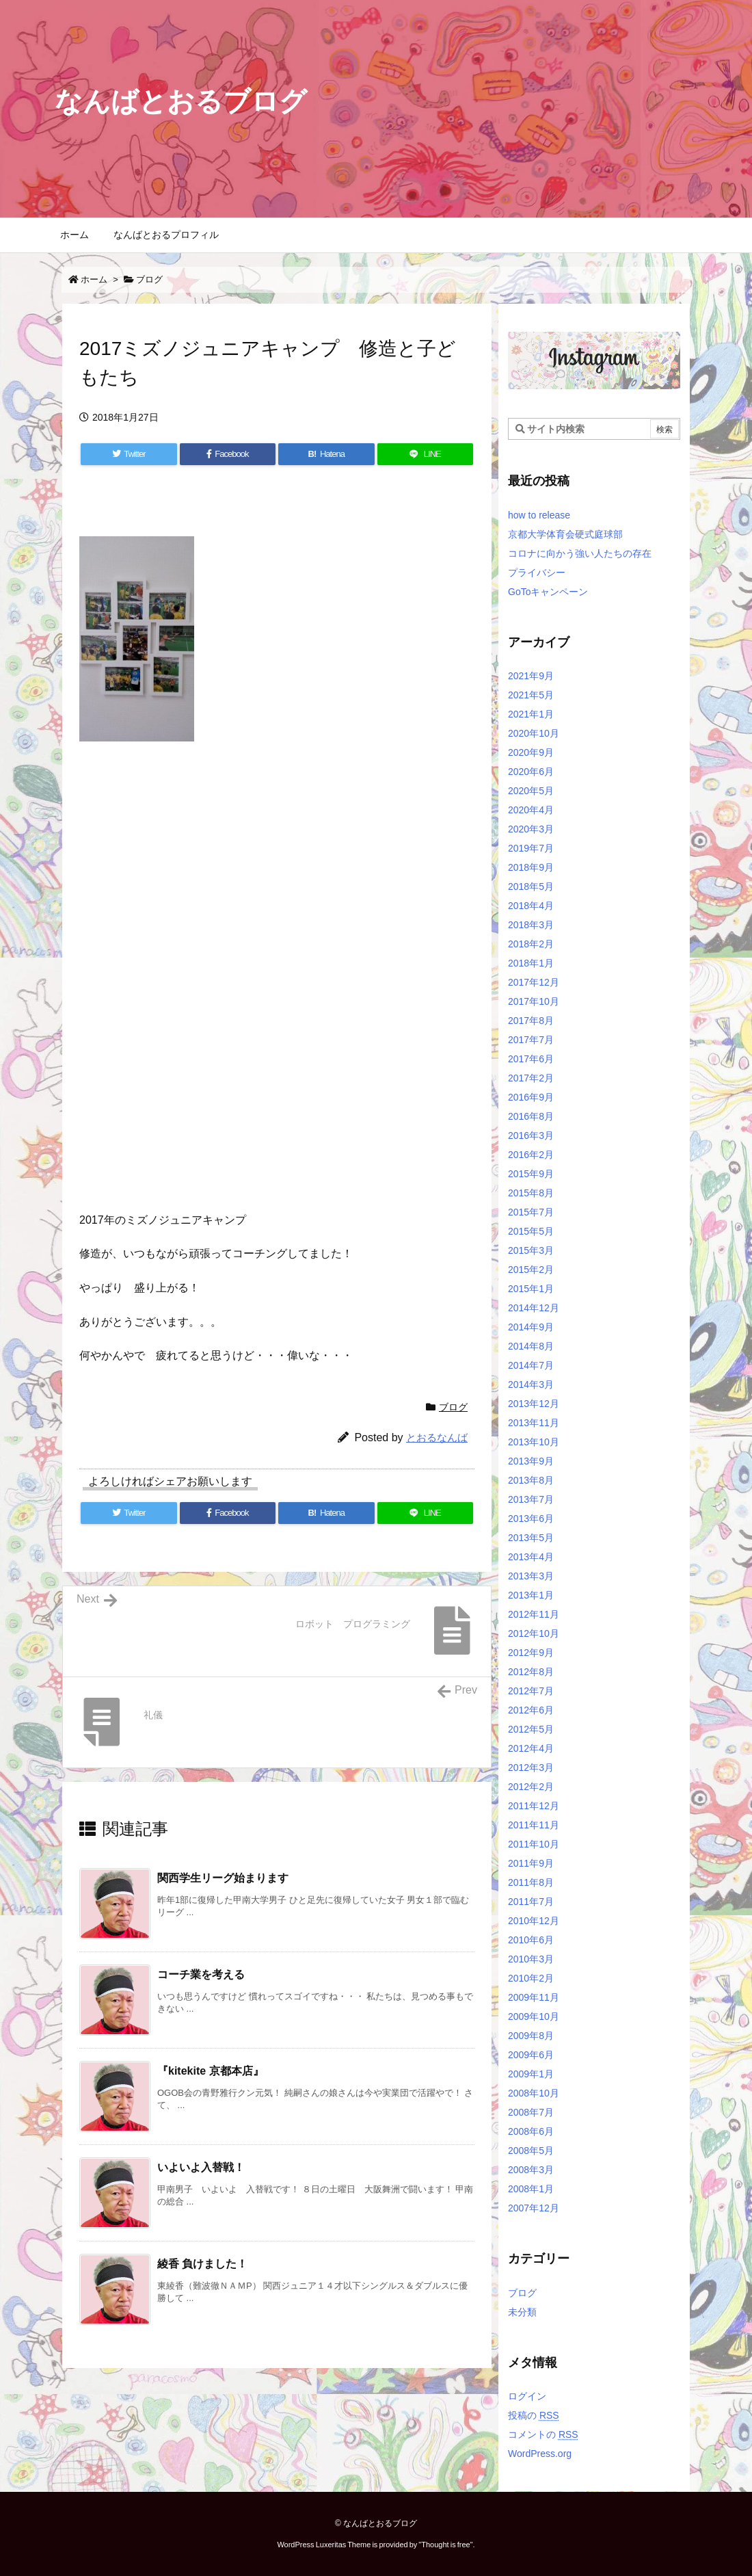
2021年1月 (531, 714)
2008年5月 (531, 2150)
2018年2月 (531, 943)
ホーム (94, 279)
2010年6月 (531, 1939)
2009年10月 (533, 2016)
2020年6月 (531, 771)
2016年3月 (531, 1135)
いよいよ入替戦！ (201, 2167)
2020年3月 (531, 829)
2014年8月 (531, 1346)
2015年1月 (531, 1288)
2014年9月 (531, 1327)
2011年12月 (533, 1805)
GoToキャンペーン (548, 591)
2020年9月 (531, 752)
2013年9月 (531, 1461)
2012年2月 (531, 1786)
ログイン (527, 2396)
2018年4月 (531, 905)
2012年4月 (531, 1748)
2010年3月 (531, 1959)
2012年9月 (531, 1652)
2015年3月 (531, 1250)
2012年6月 (531, 1710)
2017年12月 (533, 982)
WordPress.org (540, 2453)
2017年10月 (533, 1001)
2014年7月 (531, 1365)
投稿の (533, 2415)
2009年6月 (531, 2054)
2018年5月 (531, 886)
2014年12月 (533, 1307)
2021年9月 (531, 675)
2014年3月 (531, 1384)
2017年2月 (531, 1078)
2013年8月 (531, 1480)
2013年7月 (531, 1499)
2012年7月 (531, 1690)
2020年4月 (531, 809)
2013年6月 (531, 1518)
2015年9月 (531, 1173)
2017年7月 (531, 1039)
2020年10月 (533, 733)
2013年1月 (531, 1595)
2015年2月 (531, 1269)
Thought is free (445, 2544)
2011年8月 (531, 1882)
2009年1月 (531, 2073)
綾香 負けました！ (202, 2264)
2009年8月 (531, 2035)
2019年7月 (531, 848)
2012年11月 (533, 1614)
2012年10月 (533, 1633)
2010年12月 (533, 1920)
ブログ (149, 279)
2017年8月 (531, 1020)
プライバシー (536, 572)
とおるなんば (437, 1437)
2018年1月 (531, 963)
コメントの (543, 2434)
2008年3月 (531, 2169)
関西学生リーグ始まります (222, 1878)
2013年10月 (533, 1441)
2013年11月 (533, 1422)
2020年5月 (531, 790)
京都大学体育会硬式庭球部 (565, 534)
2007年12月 (533, 2208)
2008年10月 (533, 2093)
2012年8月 (531, 1671)
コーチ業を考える (201, 1974)
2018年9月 (531, 867)
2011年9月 (531, 1863)
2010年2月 (531, 1978)
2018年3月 (531, 924)
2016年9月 (531, 1097)
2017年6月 (531, 1058)
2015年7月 (531, 1212)
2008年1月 (531, 2188)
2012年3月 (531, 1767)
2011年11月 (533, 1824)
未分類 (522, 2311)
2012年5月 (531, 1729)
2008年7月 (531, 2112)
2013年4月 (531, 1556)
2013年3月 (531, 1575)
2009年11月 (533, 1997)
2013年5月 (531, 1537)
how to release (539, 515)
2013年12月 (533, 1403)
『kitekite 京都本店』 (210, 2071)
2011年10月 (533, 1844)
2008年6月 (531, 2131)
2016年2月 (531, 1154)
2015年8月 (531, 1192)
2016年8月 (531, 1116)
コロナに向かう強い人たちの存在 (580, 553)
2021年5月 (531, 694)
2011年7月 (531, 1901)
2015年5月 (531, 1231)
